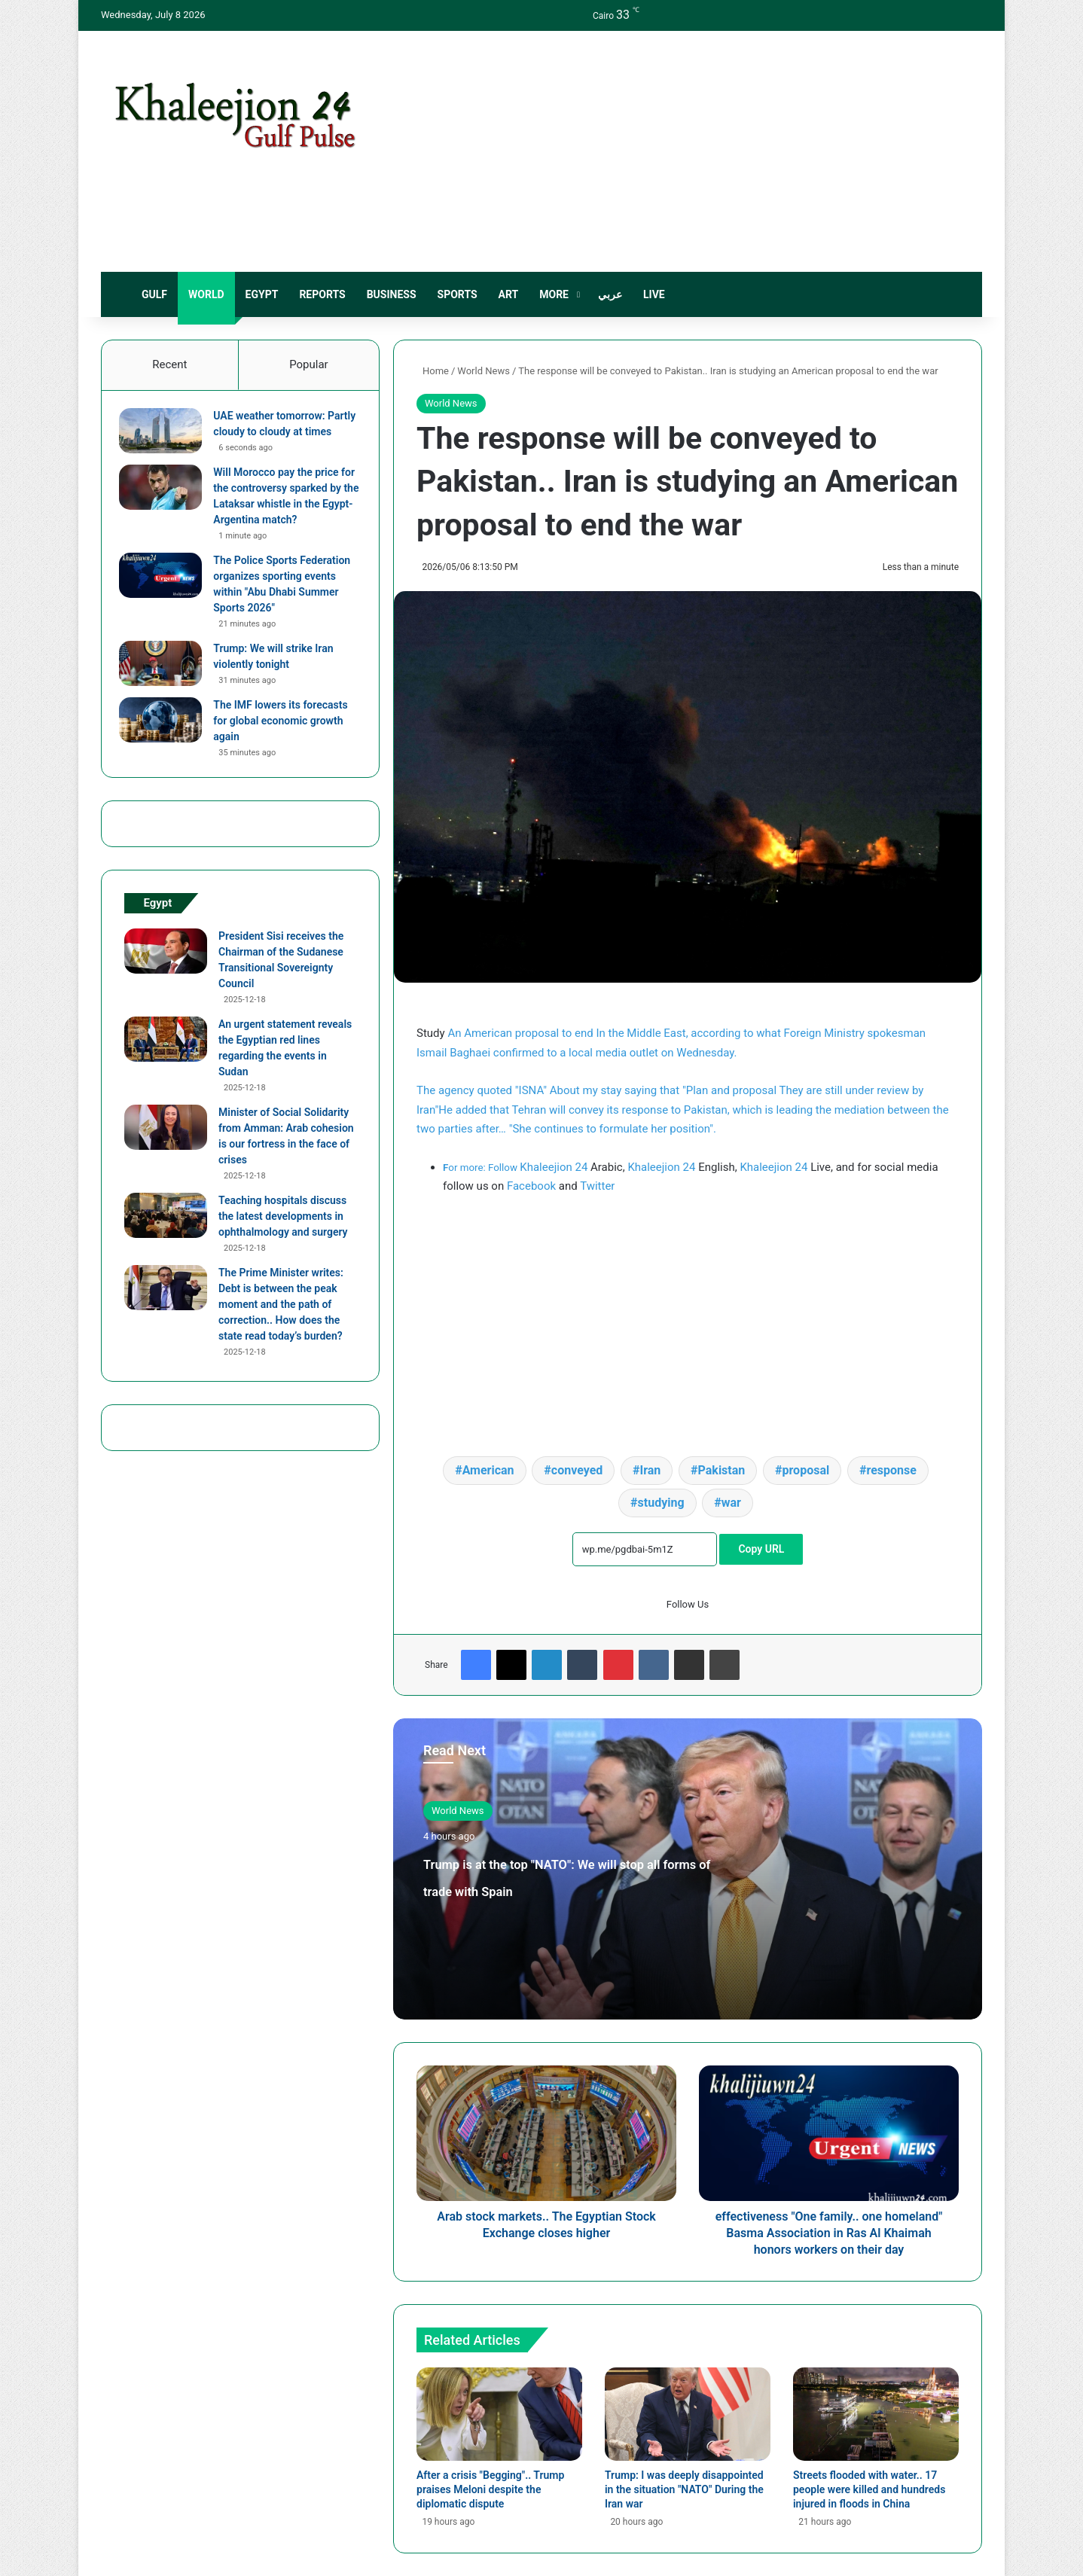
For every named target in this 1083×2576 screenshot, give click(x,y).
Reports (322, 294)
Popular (308, 364)
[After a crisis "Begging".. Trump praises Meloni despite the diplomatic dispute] (499, 2414)
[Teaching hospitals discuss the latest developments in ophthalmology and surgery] (165, 1241)
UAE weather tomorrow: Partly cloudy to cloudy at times (278, 437)
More (554, 294)
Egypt (262, 294)
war (731, 1502)
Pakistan (722, 1470)
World (206, 294)
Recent (169, 364)
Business (391, 294)
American (488, 1470)
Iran (650, 1470)
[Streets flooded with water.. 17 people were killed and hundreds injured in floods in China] (876, 2414)
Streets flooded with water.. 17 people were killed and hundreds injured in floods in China (869, 2489)
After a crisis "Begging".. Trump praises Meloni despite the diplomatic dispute (490, 2489)
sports (457, 294)
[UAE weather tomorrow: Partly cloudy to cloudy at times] (165, 436)
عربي (610, 294)
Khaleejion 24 (553, 1167)
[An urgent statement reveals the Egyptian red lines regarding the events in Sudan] (165, 1064)
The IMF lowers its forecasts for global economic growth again (285, 742)
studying (661, 1502)
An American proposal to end (521, 1033)
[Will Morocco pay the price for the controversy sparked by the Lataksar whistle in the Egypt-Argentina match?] (165, 508)
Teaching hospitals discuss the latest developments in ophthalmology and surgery (283, 1242)
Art (509, 294)
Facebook (531, 1186)
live (654, 294)
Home (432, 370)
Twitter (597, 1186)
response (891, 1470)
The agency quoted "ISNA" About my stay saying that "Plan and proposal (597, 1090)
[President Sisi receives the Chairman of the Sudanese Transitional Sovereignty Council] (165, 976)
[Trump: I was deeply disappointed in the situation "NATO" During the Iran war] (687, 2414)
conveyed (577, 1470)
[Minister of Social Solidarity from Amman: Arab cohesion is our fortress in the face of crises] (165, 1152)
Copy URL (761, 1549)
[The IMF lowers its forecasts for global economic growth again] (165, 741)
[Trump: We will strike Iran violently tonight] (165, 684)
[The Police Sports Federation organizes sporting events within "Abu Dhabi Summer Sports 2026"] (165, 596)
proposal (806, 1470)
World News (483, 370)
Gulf (154, 294)
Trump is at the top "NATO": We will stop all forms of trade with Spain (580, 1888)
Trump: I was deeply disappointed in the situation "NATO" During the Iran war (684, 2489)
